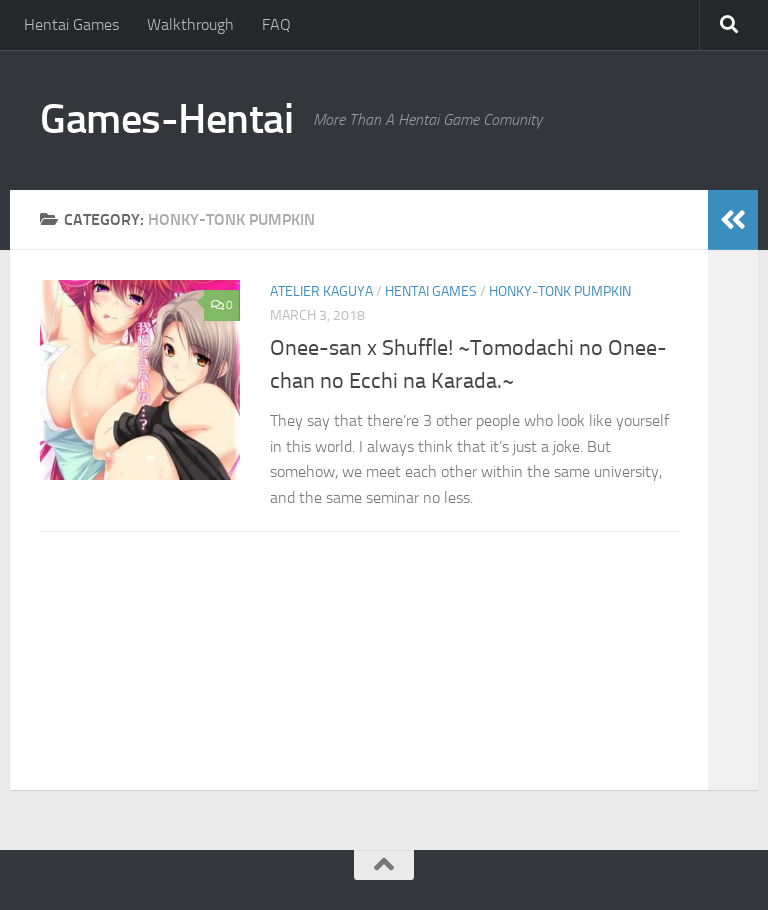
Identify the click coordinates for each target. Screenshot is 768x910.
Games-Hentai (166, 119)
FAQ (276, 24)
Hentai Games (71, 24)
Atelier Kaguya (321, 291)
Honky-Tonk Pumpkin (560, 291)
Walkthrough (190, 24)
